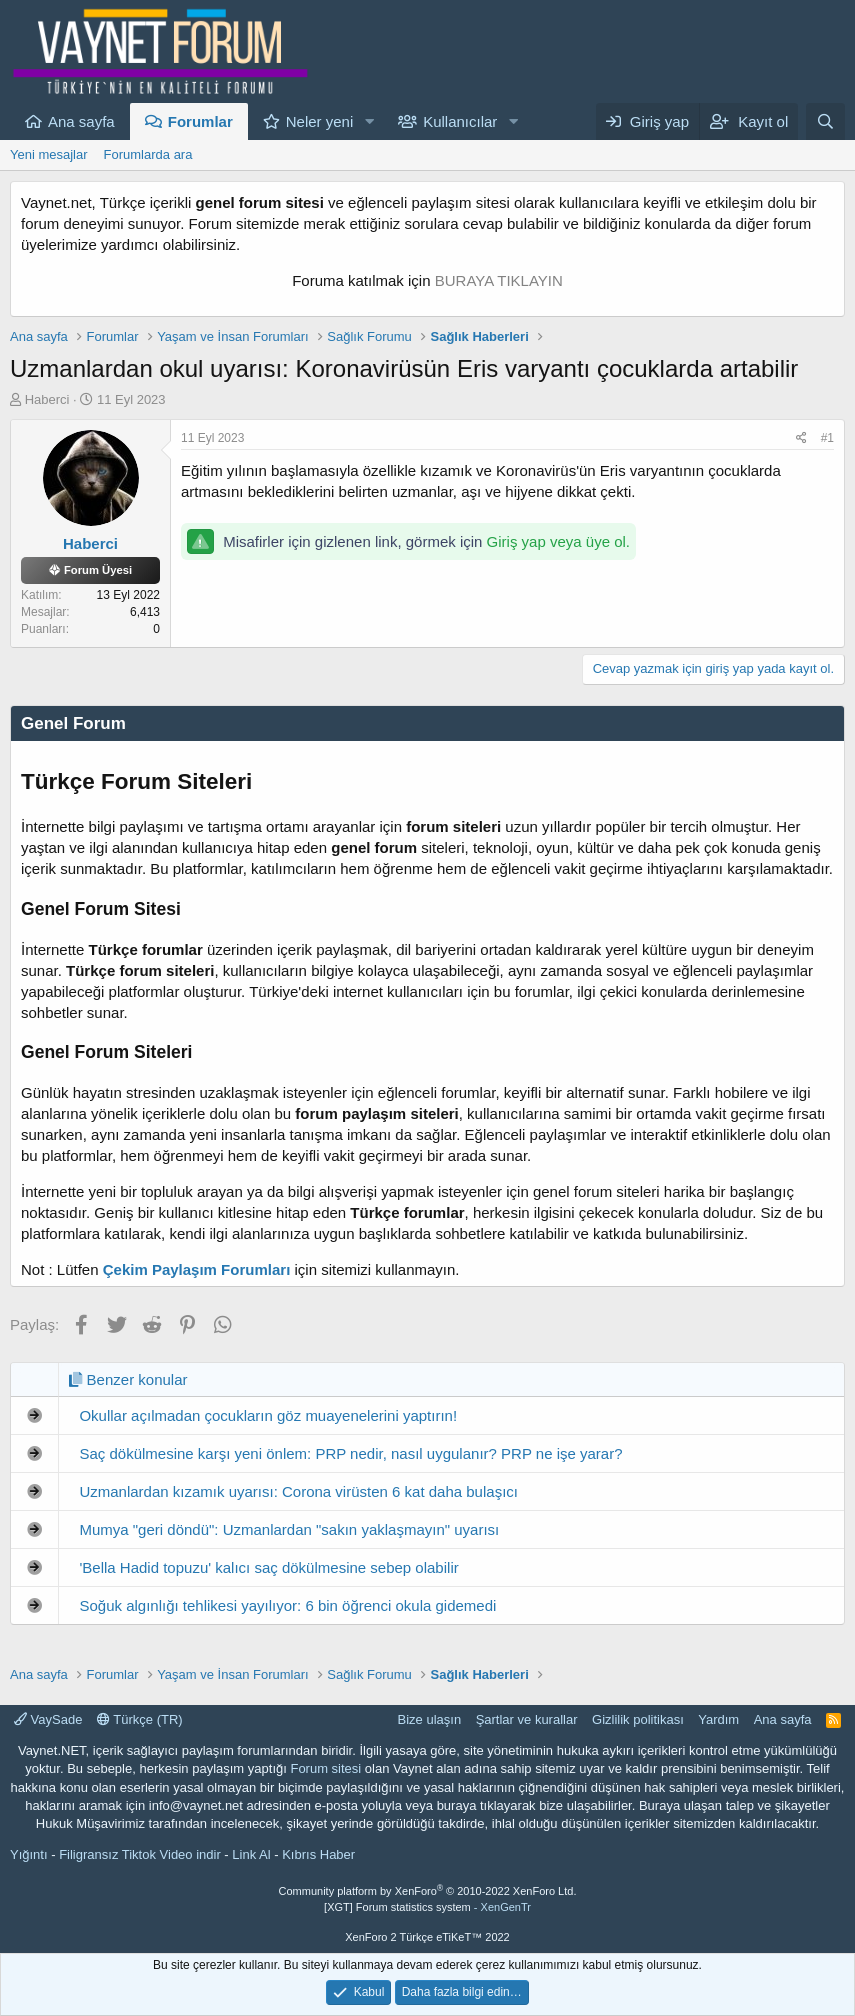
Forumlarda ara (148, 154)
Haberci (47, 399)
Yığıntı (29, 1854)
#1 (827, 438)
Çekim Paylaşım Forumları (197, 1269)
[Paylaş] (801, 438)
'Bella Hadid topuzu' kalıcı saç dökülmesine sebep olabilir (268, 1567)
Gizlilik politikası (638, 1719)
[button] (369, 121)
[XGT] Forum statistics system (427, 1907)
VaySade (48, 1719)
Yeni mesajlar (49, 154)
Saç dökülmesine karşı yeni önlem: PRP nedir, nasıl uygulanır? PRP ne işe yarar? (350, 1453)
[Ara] (825, 121)
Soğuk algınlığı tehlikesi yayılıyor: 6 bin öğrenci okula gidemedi (287, 1605)
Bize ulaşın (430, 1719)
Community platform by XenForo (428, 1891)
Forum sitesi (325, 1768)
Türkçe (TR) (140, 1719)
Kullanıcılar (460, 121)
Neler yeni (320, 121)
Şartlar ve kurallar (527, 1719)
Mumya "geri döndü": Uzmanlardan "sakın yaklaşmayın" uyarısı (289, 1529)
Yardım (718, 1719)
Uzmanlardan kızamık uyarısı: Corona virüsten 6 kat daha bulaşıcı (298, 1491)
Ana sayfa (81, 121)
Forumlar (200, 121)
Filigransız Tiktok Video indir (140, 1854)
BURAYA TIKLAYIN (499, 280)
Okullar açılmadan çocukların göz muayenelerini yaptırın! (268, 1415)
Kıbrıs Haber (318, 1854)
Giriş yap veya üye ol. (558, 541)
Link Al (251, 1854)
